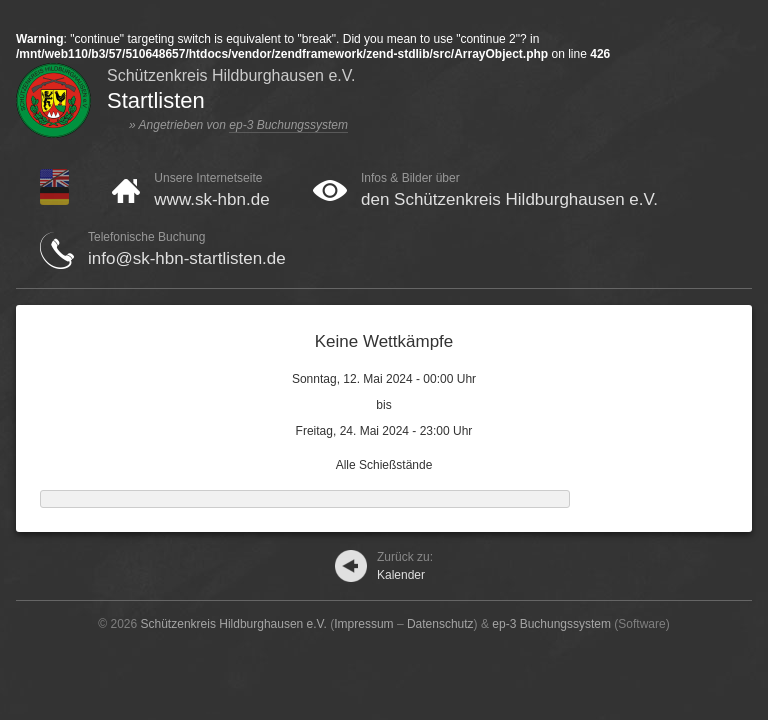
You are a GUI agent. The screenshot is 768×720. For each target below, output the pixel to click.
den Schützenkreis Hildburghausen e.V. (509, 199)
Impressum (363, 624)
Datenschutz (440, 624)
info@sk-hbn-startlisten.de (187, 258)
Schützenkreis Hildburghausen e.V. (234, 624)
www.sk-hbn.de (211, 199)
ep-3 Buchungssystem (288, 125)
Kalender (405, 566)
